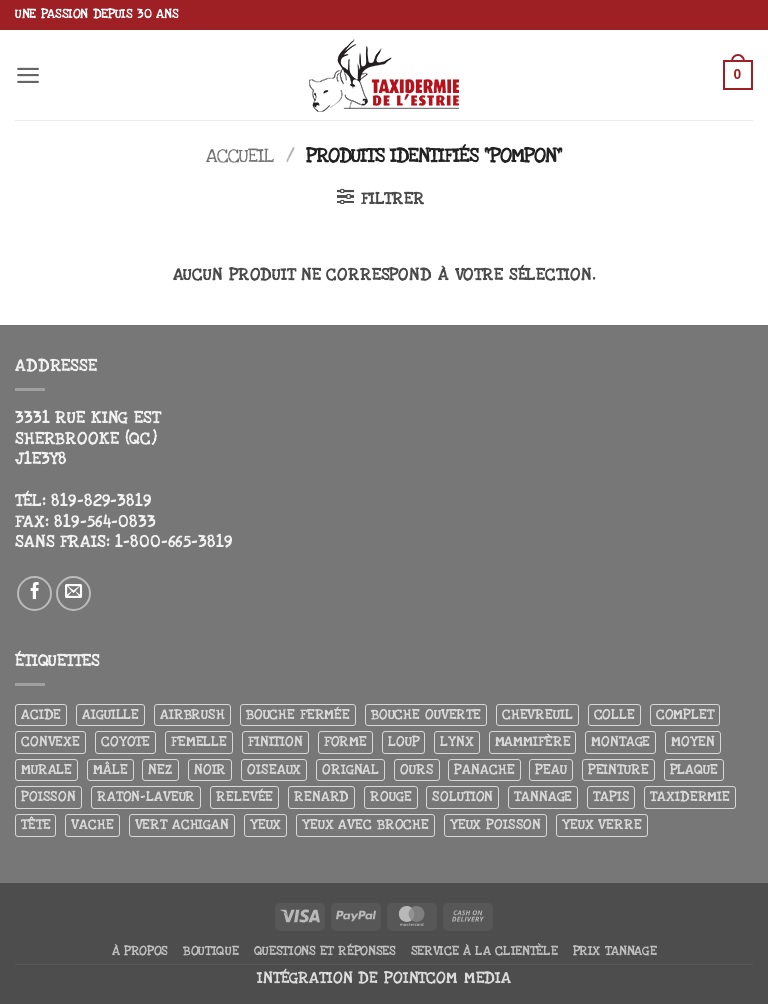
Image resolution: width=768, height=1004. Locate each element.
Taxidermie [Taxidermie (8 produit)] (690, 796)
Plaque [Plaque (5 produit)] (694, 769)
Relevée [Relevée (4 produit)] (244, 796)
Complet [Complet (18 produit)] (685, 714)
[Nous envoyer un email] (74, 594)
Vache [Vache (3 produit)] (92, 824)
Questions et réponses (325, 951)
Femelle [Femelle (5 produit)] (199, 741)
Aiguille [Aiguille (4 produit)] (110, 714)
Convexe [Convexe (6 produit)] (50, 741)
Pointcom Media (447, 978)
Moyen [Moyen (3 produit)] (692, 741)
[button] (28, 75)
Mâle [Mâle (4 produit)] (110, 769)
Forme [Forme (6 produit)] (345, 741)
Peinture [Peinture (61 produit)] (618, 769)
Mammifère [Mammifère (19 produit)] (533, 741)
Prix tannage (615, 951)
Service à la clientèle (484, 951)
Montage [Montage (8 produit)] (620, 741)
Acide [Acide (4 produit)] (41, 714)
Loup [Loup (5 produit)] (403, 741)
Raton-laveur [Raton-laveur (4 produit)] (146, 796)
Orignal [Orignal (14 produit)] (350, 769)
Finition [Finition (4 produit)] (275, 741)
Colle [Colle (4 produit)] (614, 714)
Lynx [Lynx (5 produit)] (456, 741)
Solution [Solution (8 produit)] (462, 796)
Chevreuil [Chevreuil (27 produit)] (537, 714)
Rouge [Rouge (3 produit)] (390, 796)
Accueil (240, 156)
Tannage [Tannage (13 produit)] (543, 796)
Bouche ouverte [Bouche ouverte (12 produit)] (426, 714)
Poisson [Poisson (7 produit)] (48, 796)
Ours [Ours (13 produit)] (416, 769)
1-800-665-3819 (173, 542)
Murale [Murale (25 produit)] (46, 769)
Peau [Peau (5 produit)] (550, 769)
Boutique (210, 951)
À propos (140, 951)
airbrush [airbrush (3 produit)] (192, 714)
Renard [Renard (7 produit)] (321, 796)
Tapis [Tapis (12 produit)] (611, 796)
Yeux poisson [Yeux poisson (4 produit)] (495, 824)
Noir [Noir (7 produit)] (210, 769)
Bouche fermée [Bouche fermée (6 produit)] (298, 714)
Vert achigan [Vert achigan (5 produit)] (182, 824)
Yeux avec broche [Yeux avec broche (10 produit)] (365, 824)
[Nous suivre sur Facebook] (35, 594)
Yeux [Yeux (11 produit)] (265, 824)
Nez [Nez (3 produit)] (160, 769)
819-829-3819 (101, 501)
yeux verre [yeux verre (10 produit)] (602, 824)
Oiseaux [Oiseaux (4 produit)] (274, 769)
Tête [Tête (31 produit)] (35, 824)
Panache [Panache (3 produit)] (484, 769)
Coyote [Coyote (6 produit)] (125, 741)
